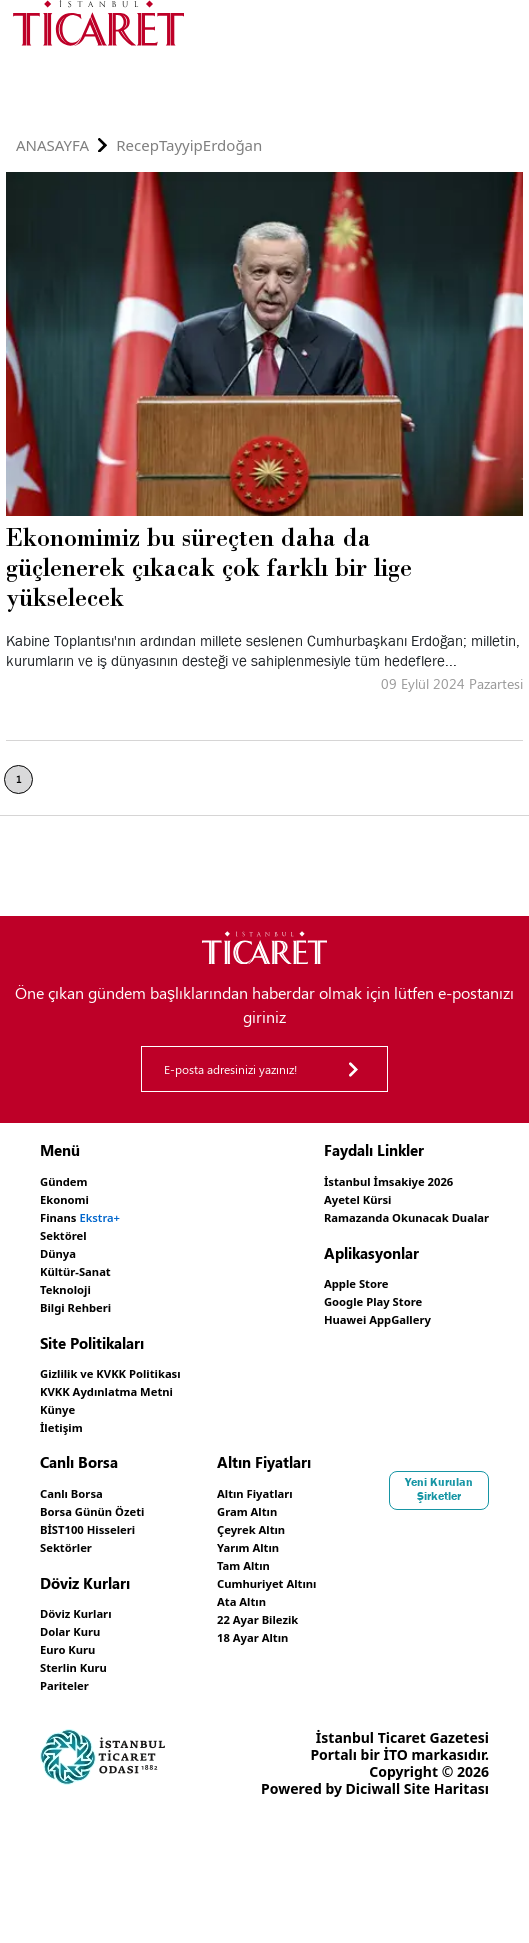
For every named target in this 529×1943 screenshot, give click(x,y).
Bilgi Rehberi (84, 1299)
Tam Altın (398, 1548)
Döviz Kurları (84, 1596)
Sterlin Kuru (81, 1647)
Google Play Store (344, 1296)
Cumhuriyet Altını (427, 1565)
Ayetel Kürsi (325, 1197)
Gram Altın (402, 1497)
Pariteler (70, 1664)
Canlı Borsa (79, 1480)
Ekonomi (70, 1197)
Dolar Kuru (77, 1613)
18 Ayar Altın (409, 1616)
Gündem (69, 1180)
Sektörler (72, 1531)
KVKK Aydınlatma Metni (123, 1381)
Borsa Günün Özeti (105, 1497)
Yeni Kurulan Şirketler (90, 1726)
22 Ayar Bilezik (415, 1599)
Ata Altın (395, 1582)
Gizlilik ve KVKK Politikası (127, 1364)
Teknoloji (71, 1282)
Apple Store (323, 1279)
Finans (90, 1214)
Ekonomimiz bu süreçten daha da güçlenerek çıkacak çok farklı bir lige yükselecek (209, 567)
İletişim (66, 1415)
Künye (62, 1398)
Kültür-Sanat (84, 1265)
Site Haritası (225, 1894)
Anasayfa (52, 145)
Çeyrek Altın (407, 1514)
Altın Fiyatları (412, 1480)
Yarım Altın (403, 1531)
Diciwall (152, 1894)
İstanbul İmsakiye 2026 (363, 1180)
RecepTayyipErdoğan (189, 145)
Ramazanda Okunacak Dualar (386, 1214)
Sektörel (69, 1231)
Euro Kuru (74, 1630)
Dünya (62, 1248)
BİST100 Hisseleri (99, 1514)
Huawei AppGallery (349, 1313)
